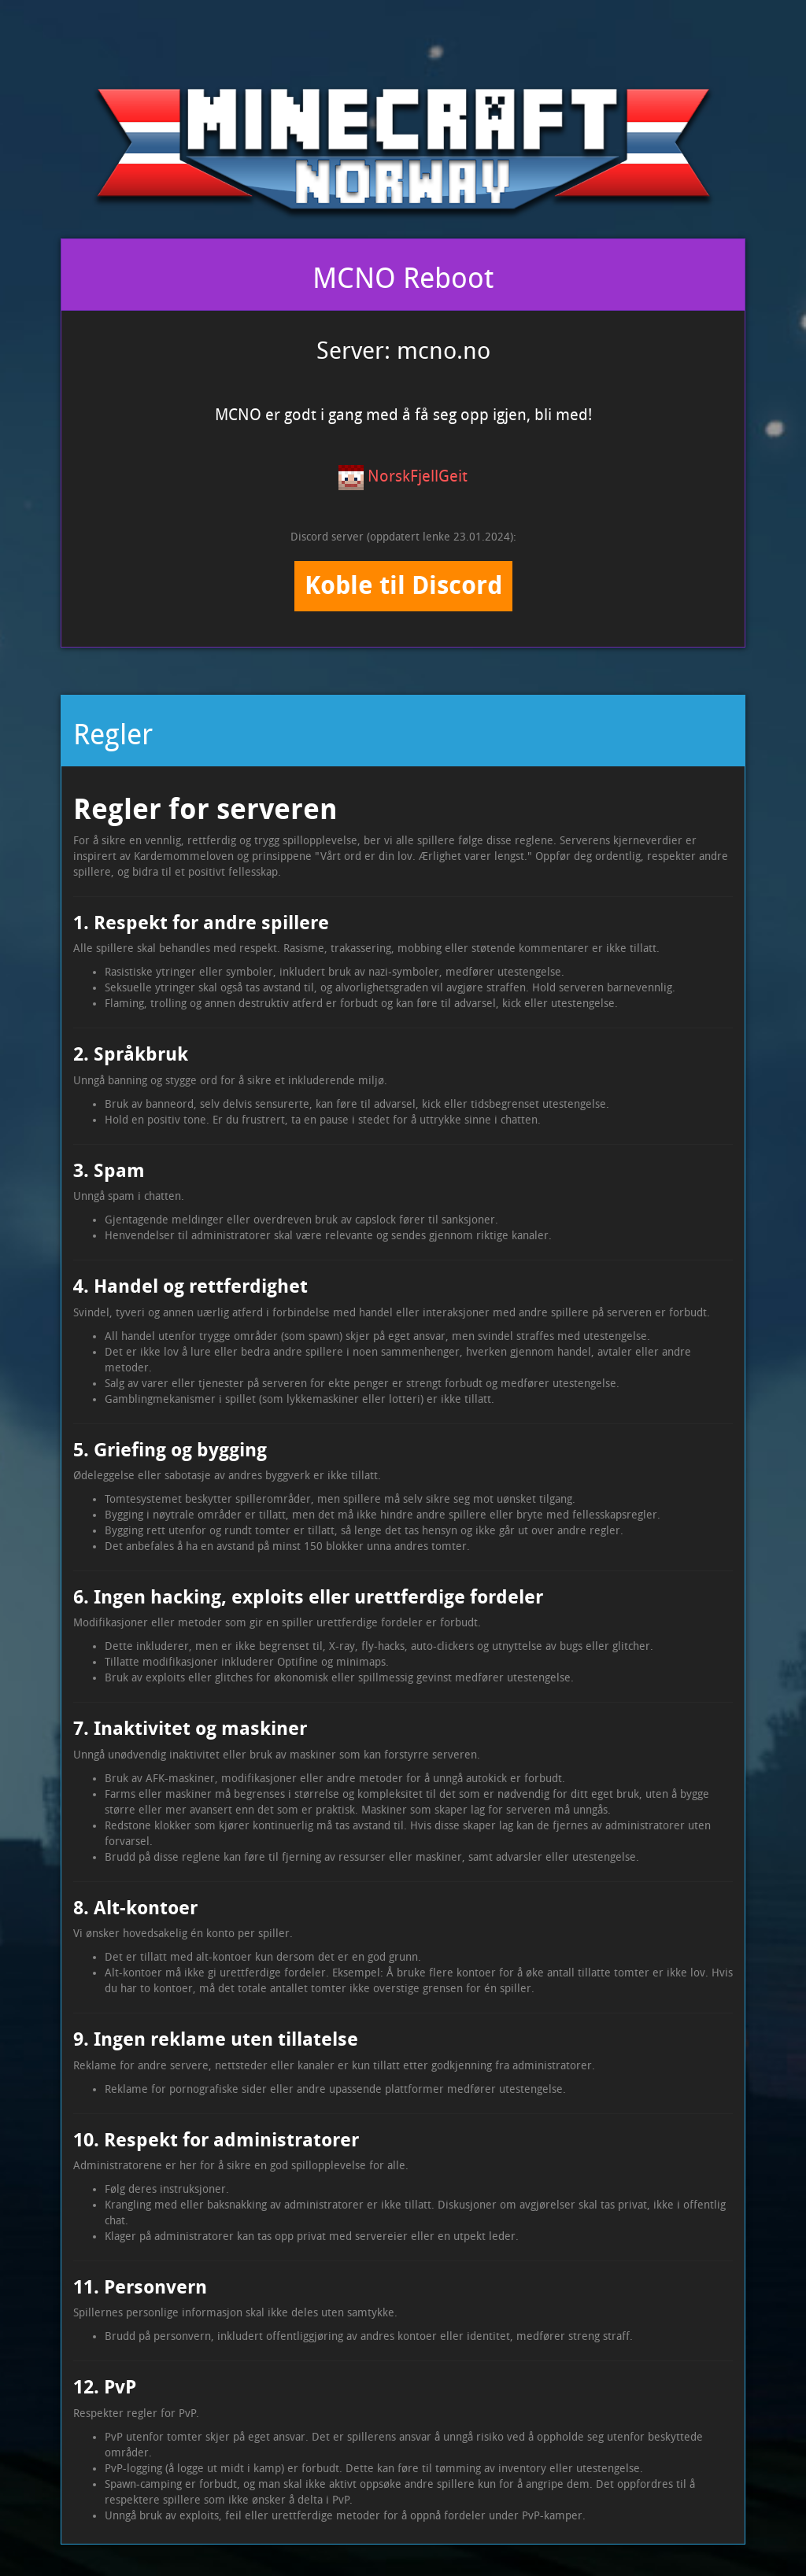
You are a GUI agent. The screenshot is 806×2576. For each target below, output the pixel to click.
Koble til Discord (403, 585)
